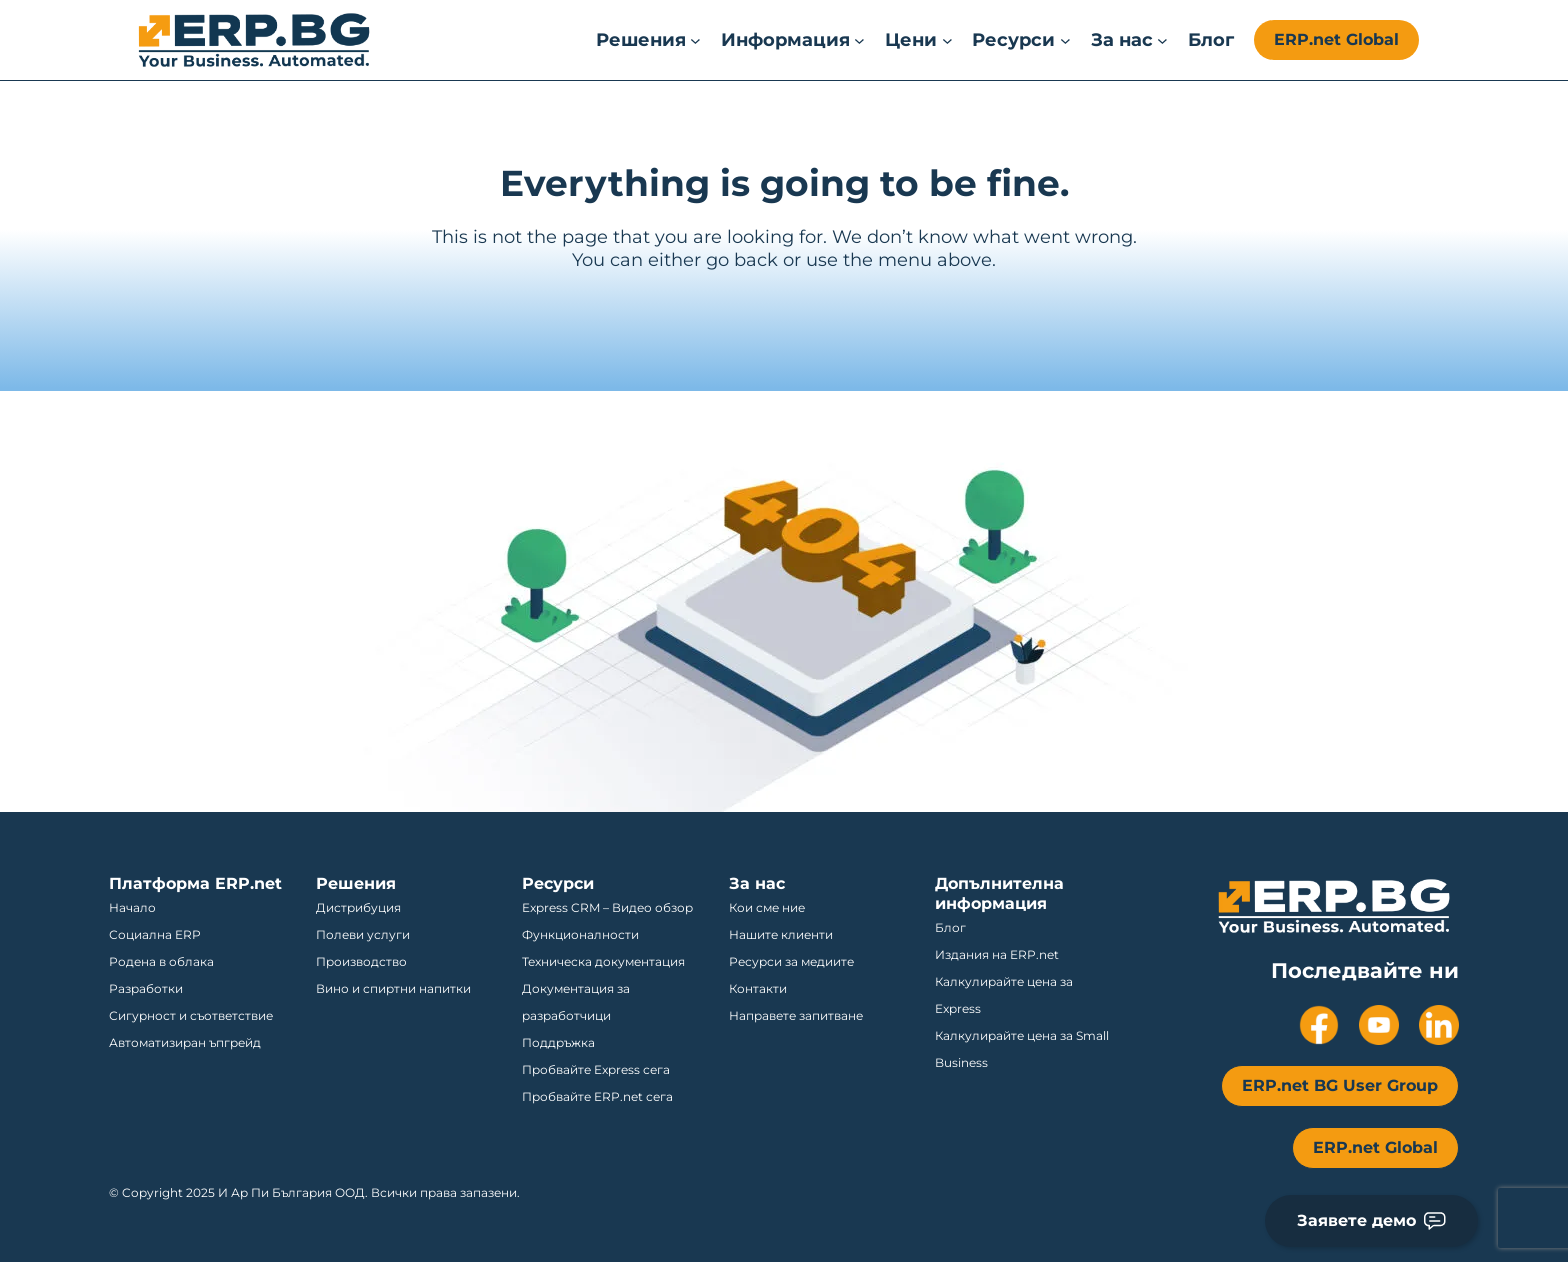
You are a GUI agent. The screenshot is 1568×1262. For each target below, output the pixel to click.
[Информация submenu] (793, 40)
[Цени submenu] (918, 40)
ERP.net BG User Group (1340, 1085)
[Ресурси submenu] (1021, 40)
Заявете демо (1371, 1220)
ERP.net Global (1336, 39)
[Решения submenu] (648, 40)
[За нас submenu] (1129, 40)
